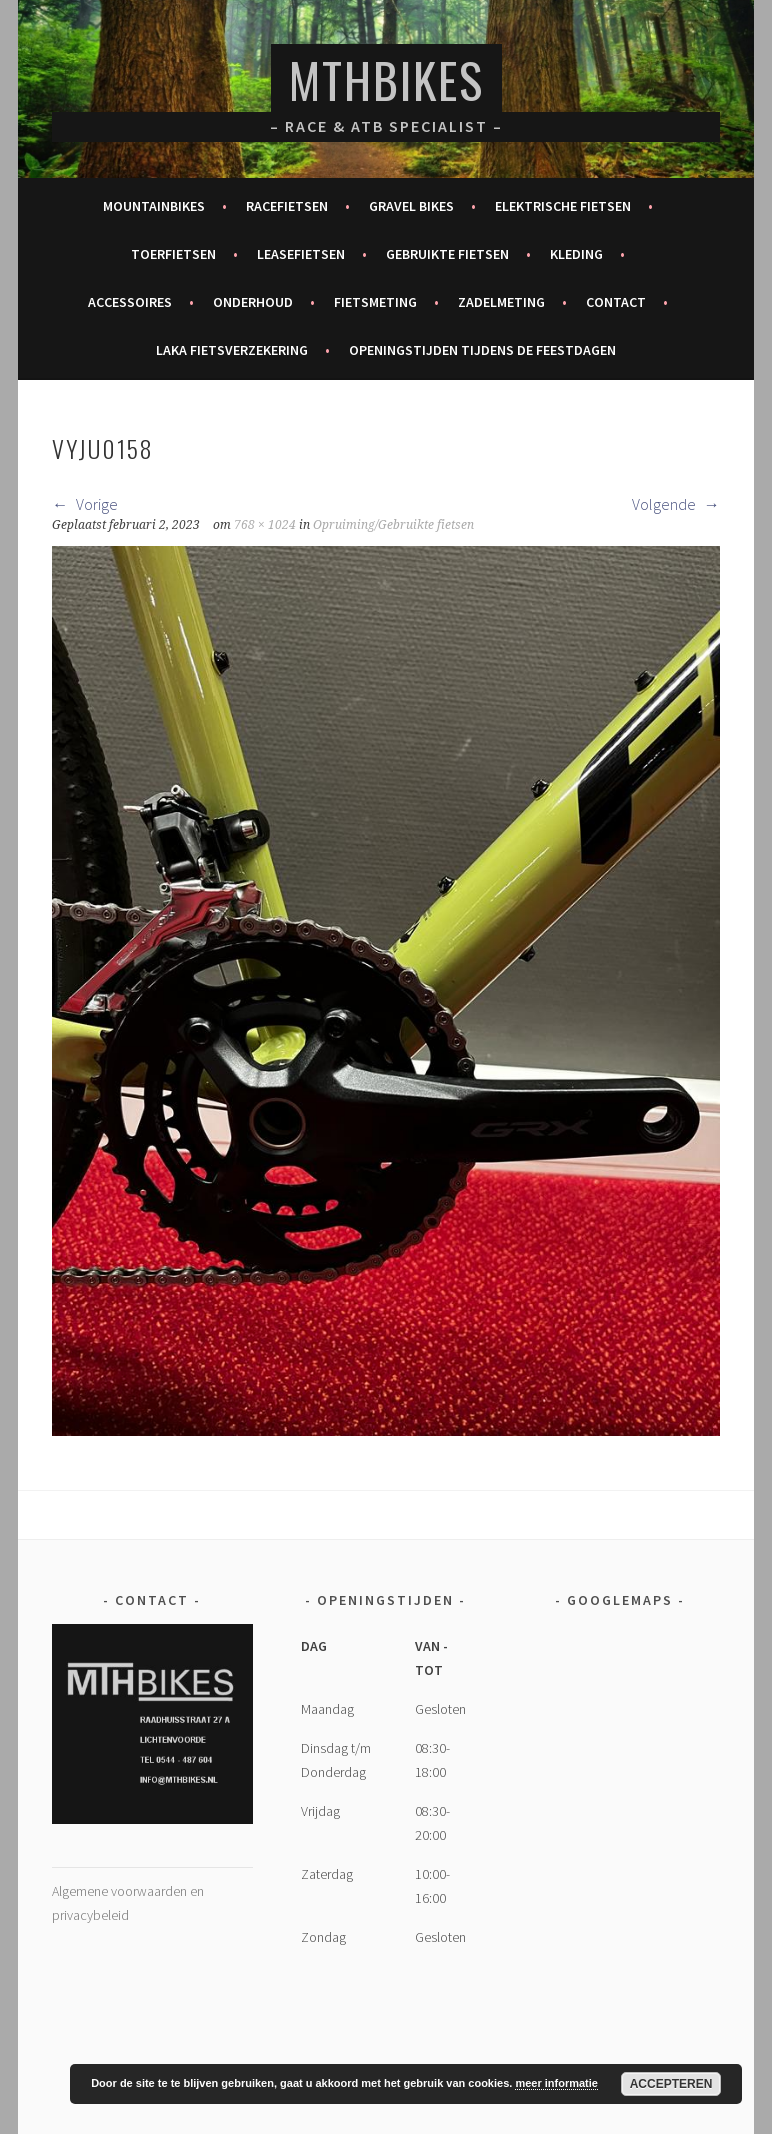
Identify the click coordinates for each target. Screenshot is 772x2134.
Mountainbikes (154, 206)
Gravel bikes (411, 206)
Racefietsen (287, 206)
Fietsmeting (375, 302)
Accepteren (671, 2084)
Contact (616, 302)
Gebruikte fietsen (447, 254)
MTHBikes (386, 79)
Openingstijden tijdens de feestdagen (482, 350)
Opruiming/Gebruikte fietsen (393, 525)
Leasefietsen (301, 254)
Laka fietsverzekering (232, 350)
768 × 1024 (265, 525)
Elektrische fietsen (563, 206)
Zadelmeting (501, 302)
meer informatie (556, 2083)
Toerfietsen (173, 254)
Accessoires (130, 302)
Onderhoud (253, 302)
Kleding (576, 254)
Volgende (676, 504)
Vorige (85, 504)
